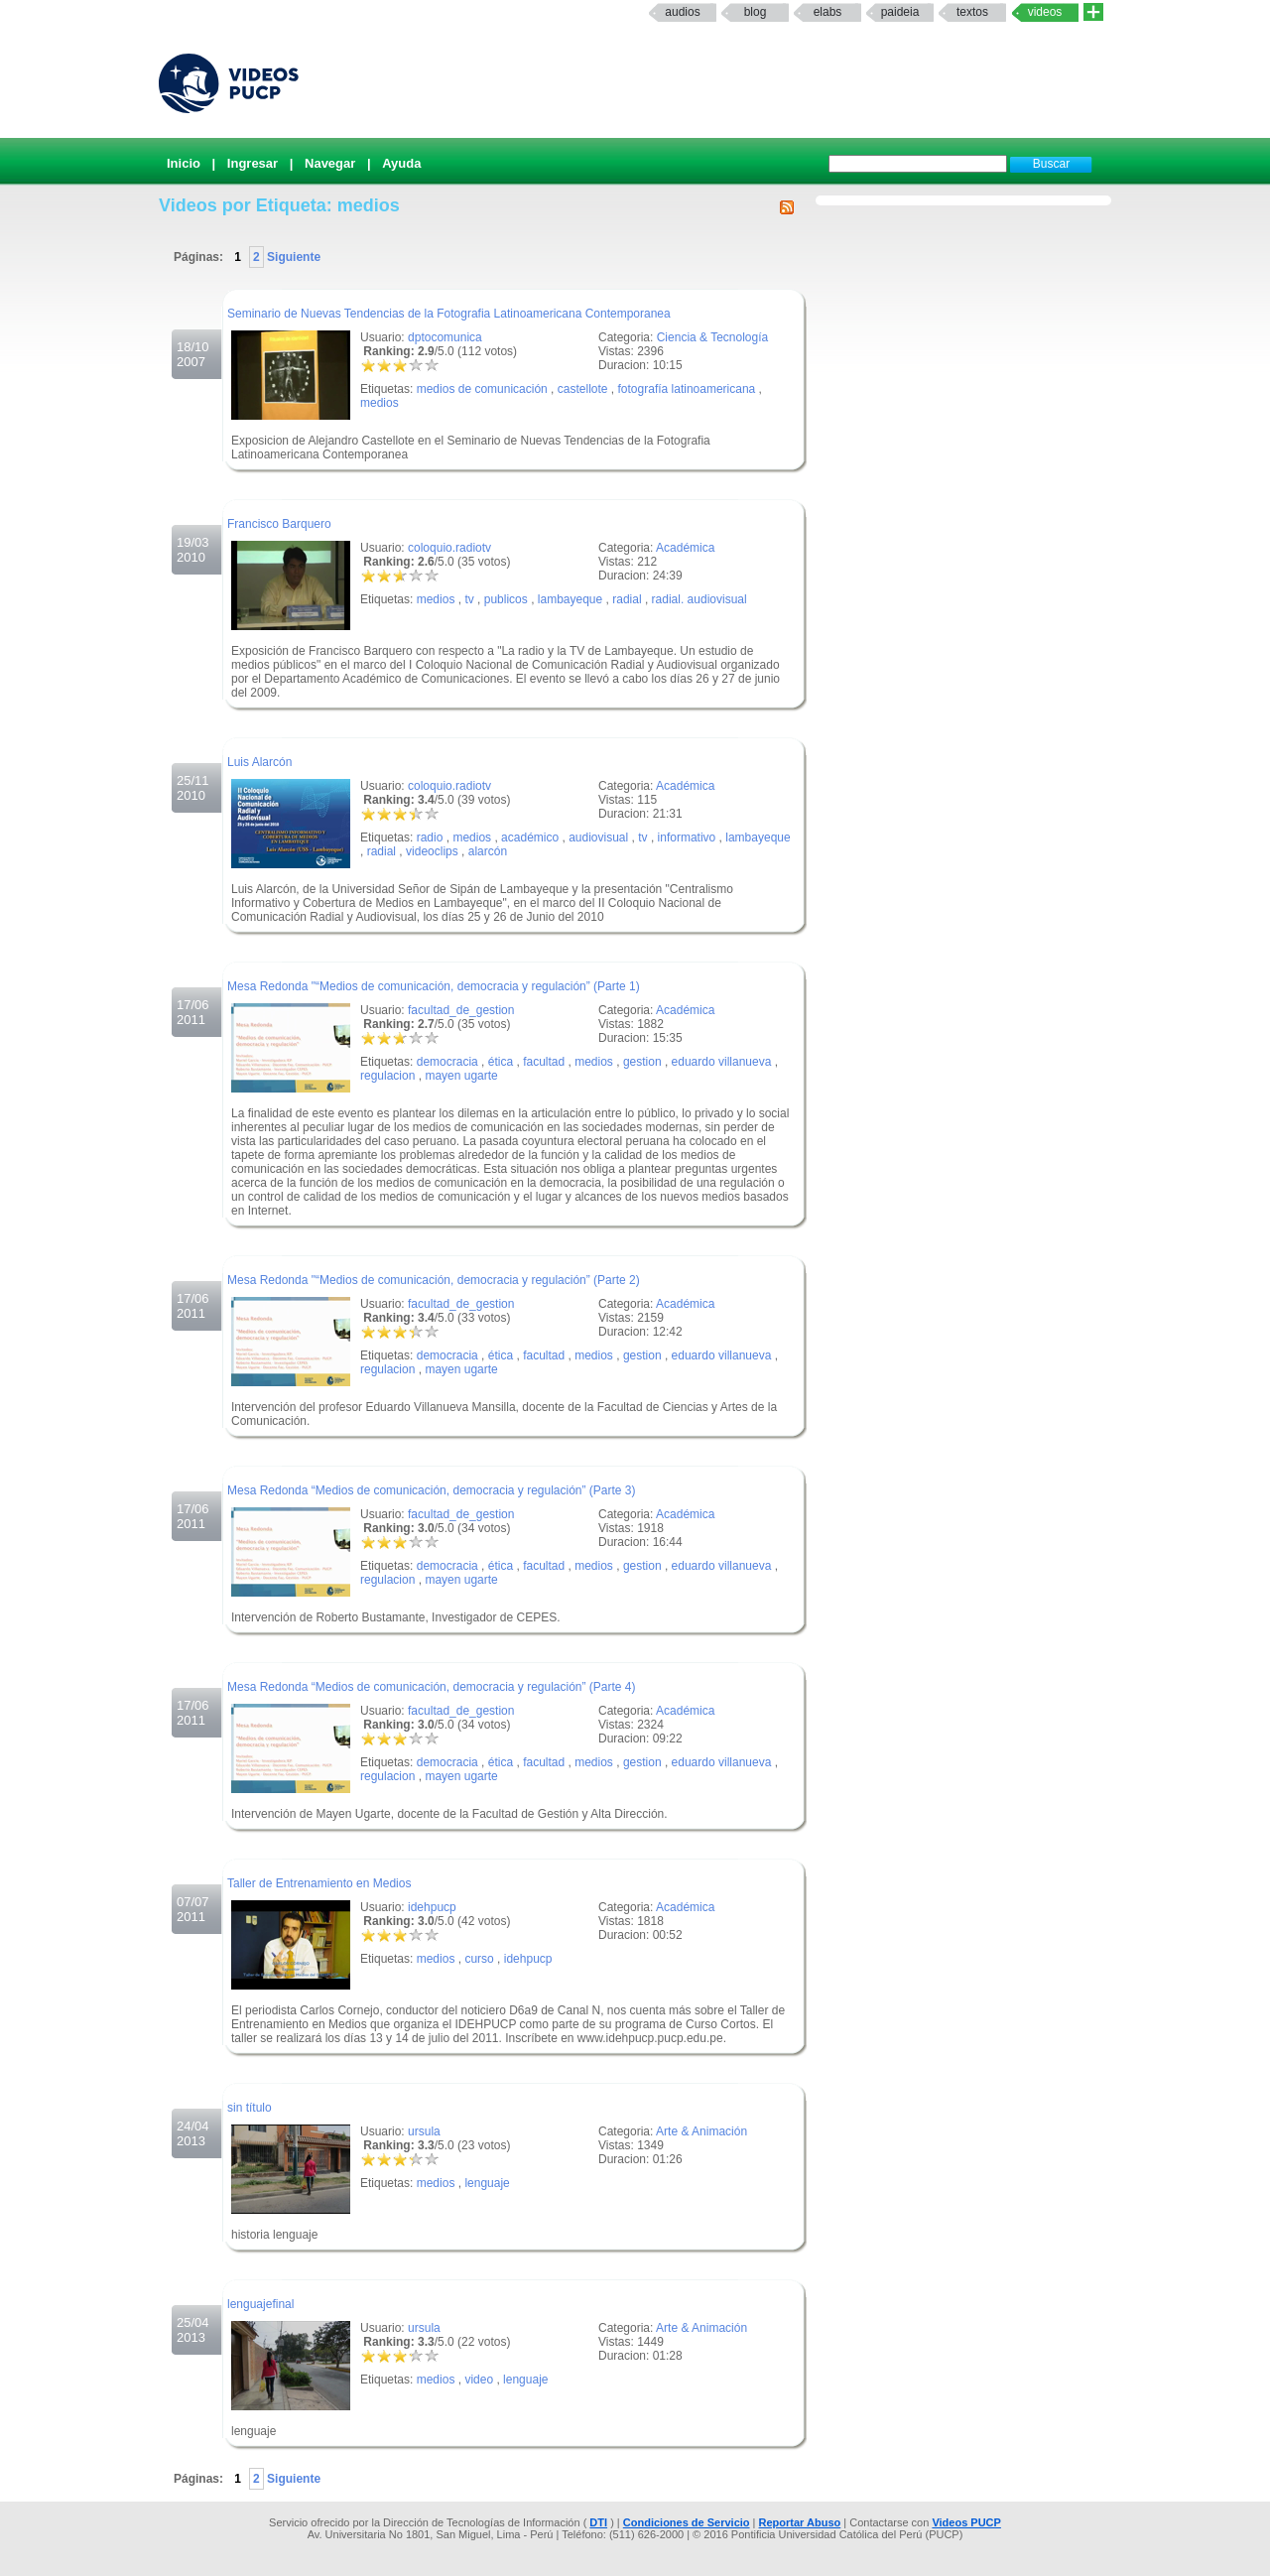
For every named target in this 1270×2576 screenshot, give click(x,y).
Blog (755, 12)
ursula (424, 2131)
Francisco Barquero (279, 524)
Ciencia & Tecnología (713, 337)
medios (379, 403)
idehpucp (432, 1907)
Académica (685, 548)
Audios (682, 12)
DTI (598, 2522)
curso (478, 1959)
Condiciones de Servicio (686, 2522)
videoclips (432, 851)
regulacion (387, 1076)
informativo (687, 837)
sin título (249, 2108)
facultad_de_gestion (461, 1010)
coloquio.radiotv (449, 548)
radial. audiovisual (699, 599)
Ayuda (401, 163)
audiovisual (598, 837)
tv (468, 599)
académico (530, 837)
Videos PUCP (966, 2522)
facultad (544, 1062)
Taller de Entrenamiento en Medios (319, 1883)
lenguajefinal (260, 2304)
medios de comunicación (482, 389)
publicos (506, 599)
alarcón (487, 851)
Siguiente (292, 257)
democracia (447, 1062)
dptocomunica (445, 337)
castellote (583, 389)
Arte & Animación (701, 2131)
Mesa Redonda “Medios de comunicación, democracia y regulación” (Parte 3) (431, 1490)
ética (500, 1062)
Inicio (183, 163)
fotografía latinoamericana (687, 389)
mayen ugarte (461, 1076)
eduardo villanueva (722, 1062)
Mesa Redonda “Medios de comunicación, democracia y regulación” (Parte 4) (431, 1687)
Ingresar (252, 163)
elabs (828, 12)
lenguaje (486, 2183)
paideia (900, 12)
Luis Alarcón (259, 762)
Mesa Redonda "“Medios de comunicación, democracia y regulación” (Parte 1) (433, 986)
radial (626, 599)
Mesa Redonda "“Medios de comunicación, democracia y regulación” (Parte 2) (433, 1280)
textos (972, 12)
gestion (642, 1062)
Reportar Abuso (800, 2522)
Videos (1045, 12)
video (478, 2379)
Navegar (330, 163)
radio (430, 837)
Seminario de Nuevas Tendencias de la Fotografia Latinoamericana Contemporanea (449, 314)
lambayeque (570, 599)
